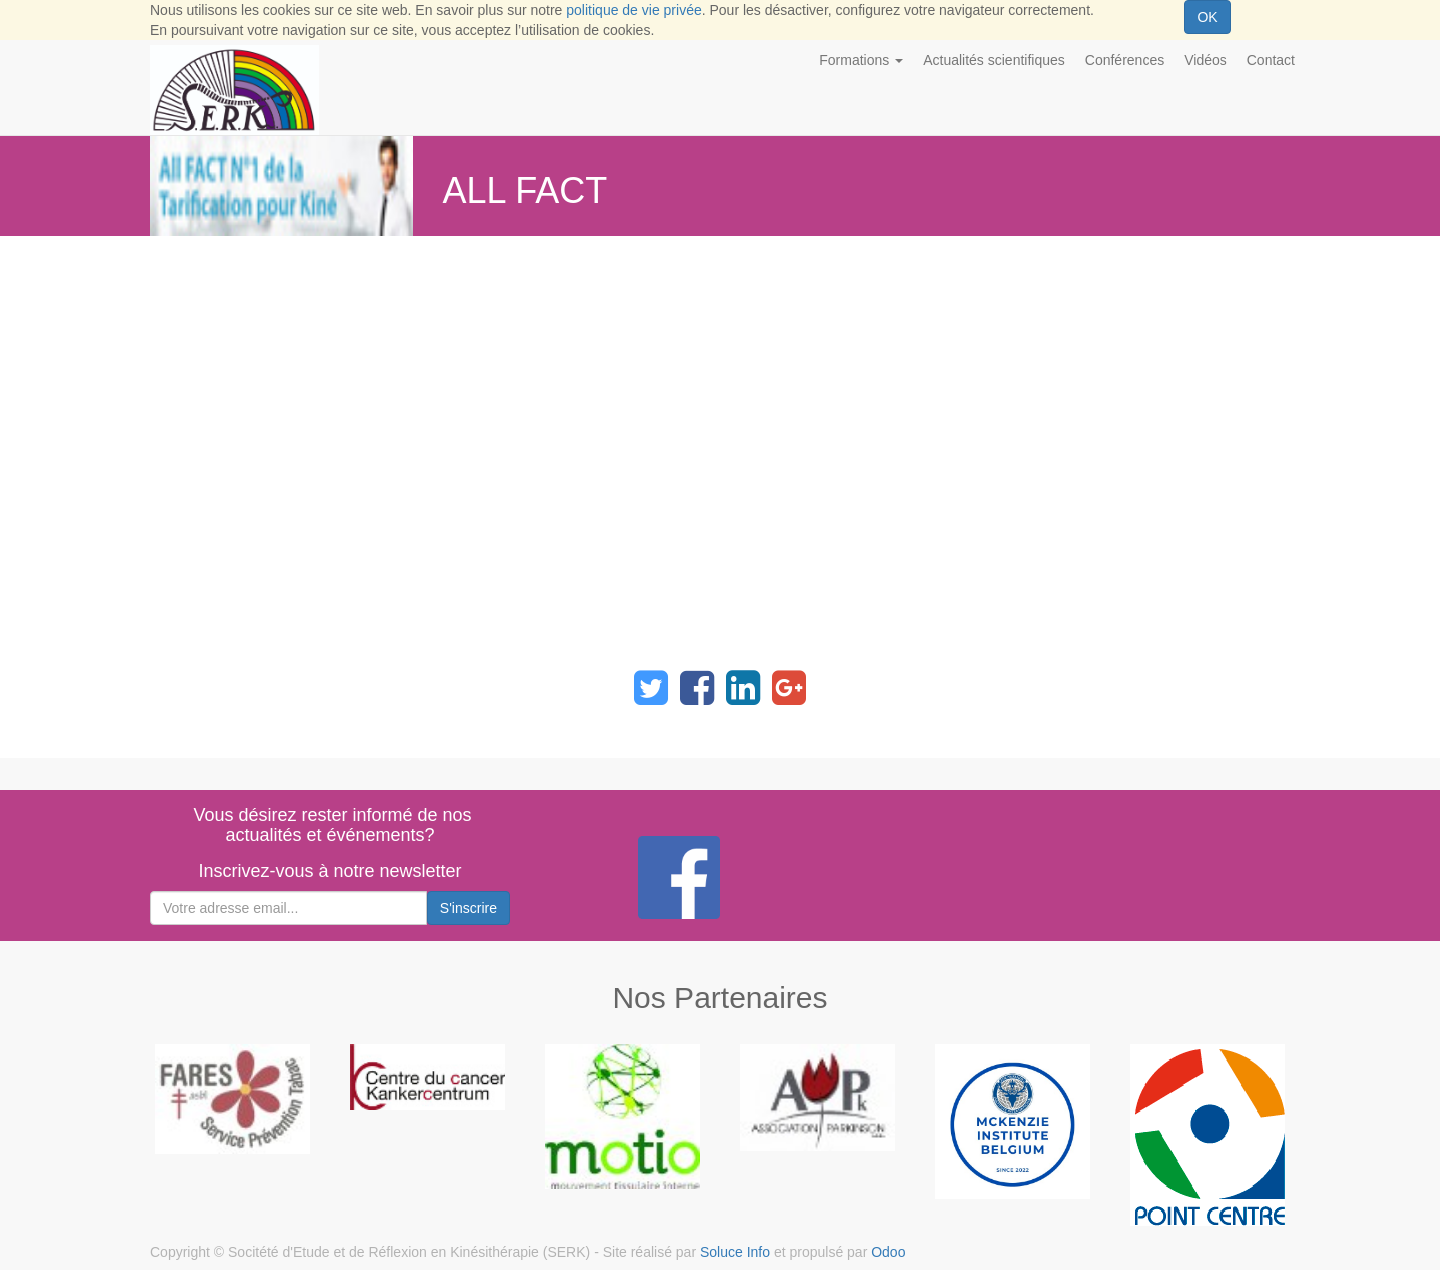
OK (1207, 17)
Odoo (888, 1252)
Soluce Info (735, 1252)
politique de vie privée (633, 10)
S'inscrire (468, 908)
